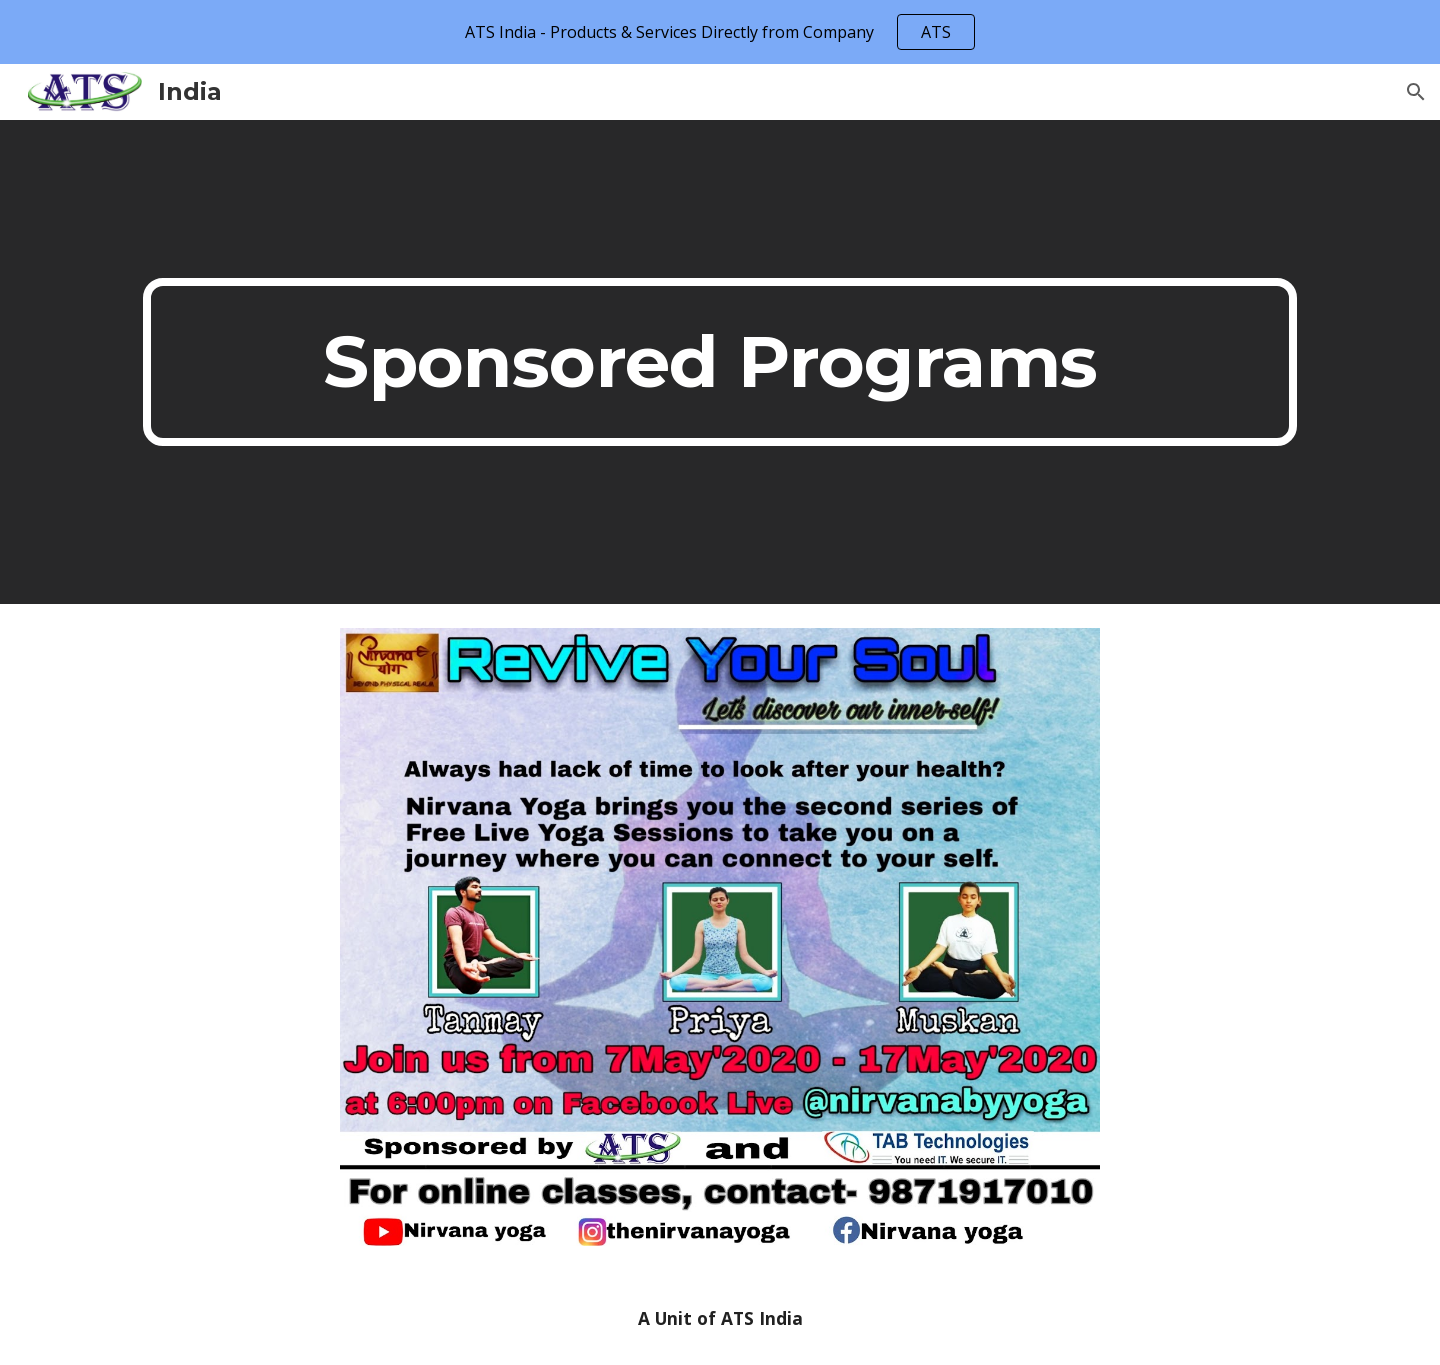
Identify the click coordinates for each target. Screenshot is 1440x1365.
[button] (1416, 92)
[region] (720, 32)
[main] (720, 362)
